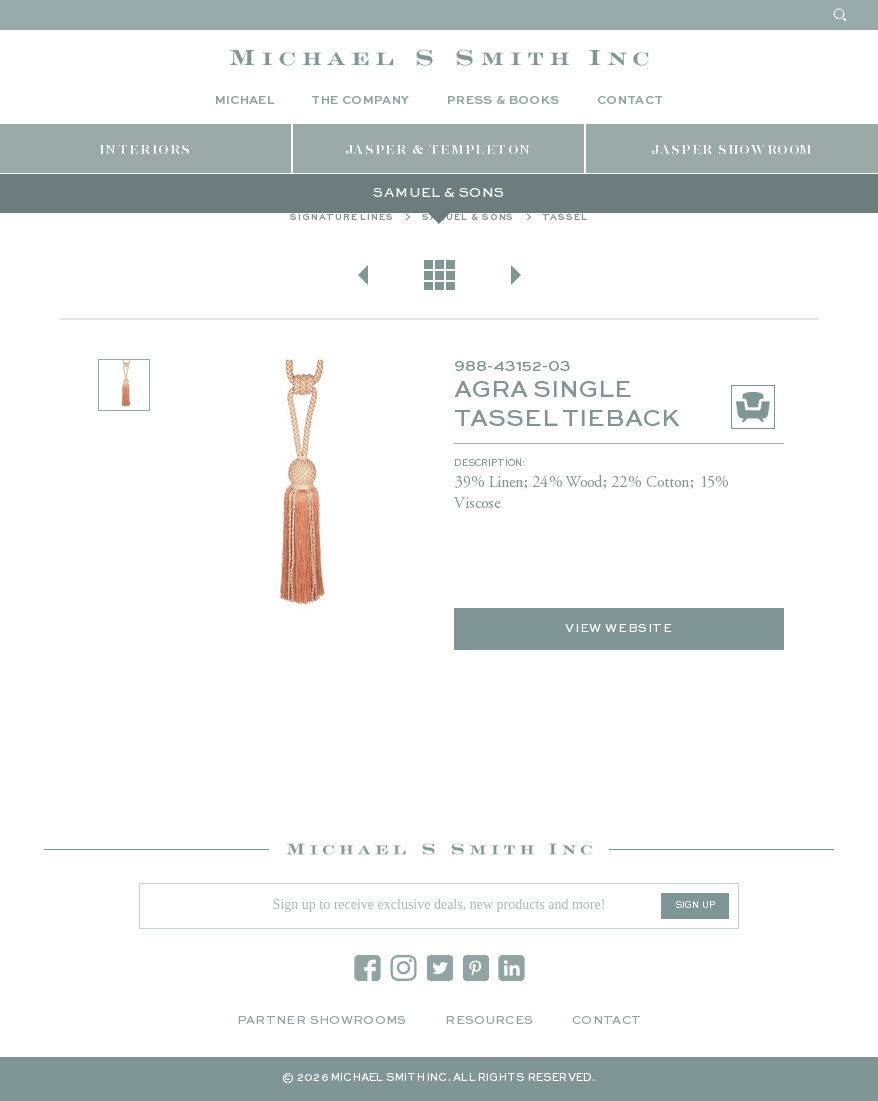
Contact (630, 101)
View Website (618, 629)
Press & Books (503, 101)
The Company (360, 101)
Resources (489, 1021)
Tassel (564, 217)
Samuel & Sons (468, 217)
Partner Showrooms (322, 1021)
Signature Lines (342, 217)
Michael (245, 101)
